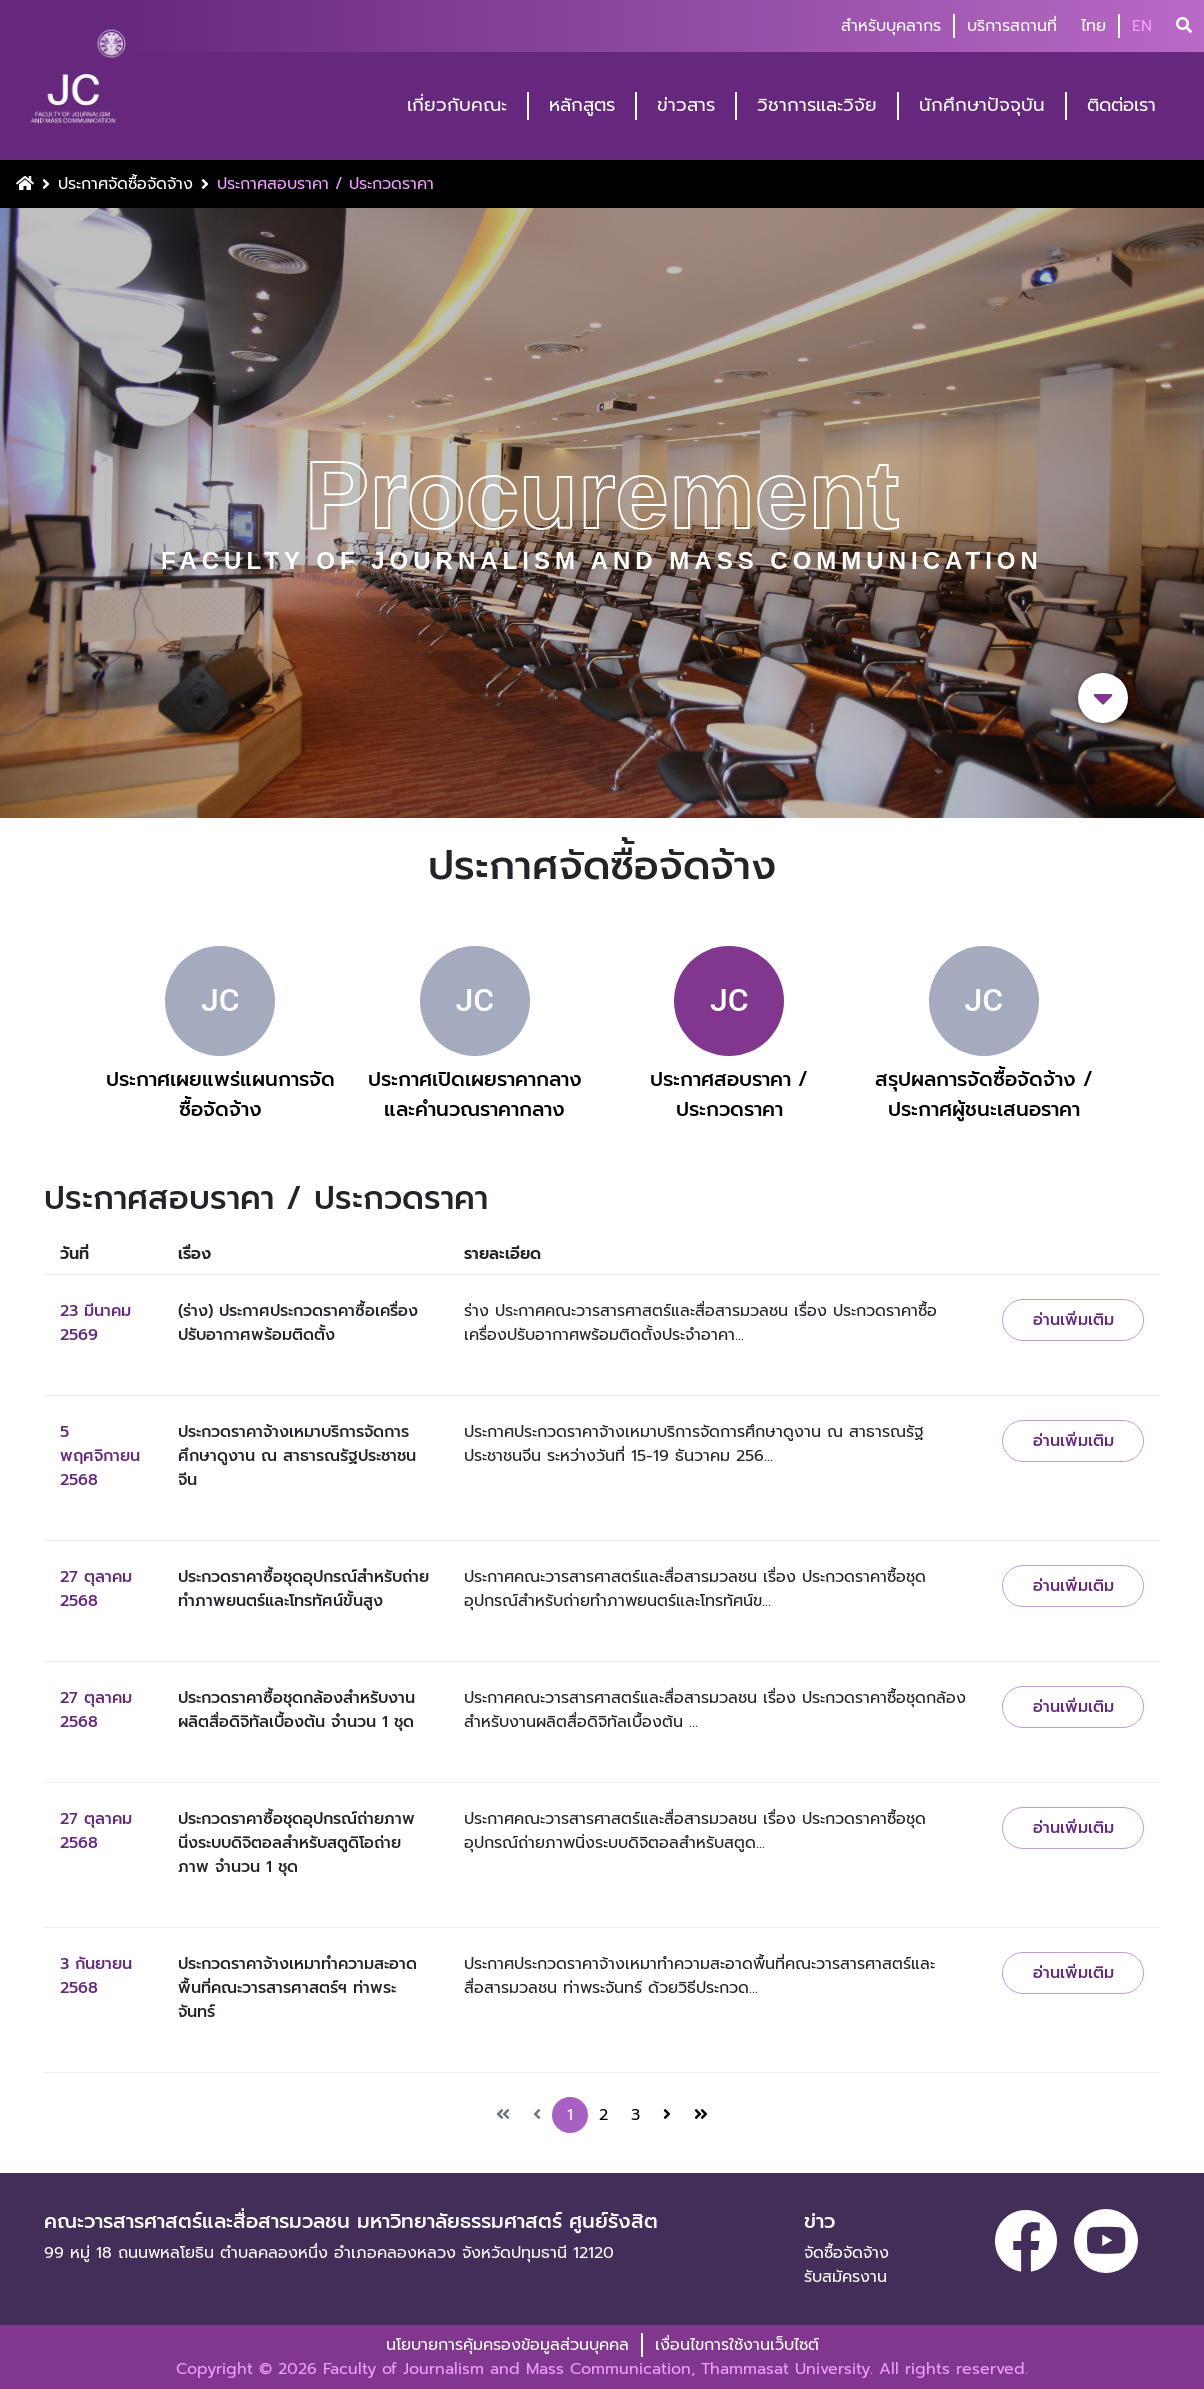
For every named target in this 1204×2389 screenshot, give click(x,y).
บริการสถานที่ (1012, 26)
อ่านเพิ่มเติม (1073, 1320)
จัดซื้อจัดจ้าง (846, 2253)
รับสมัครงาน (845, 2277)
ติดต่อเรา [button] (1121, 105)
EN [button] (1142, 26)
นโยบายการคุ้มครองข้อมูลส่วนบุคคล (507, 2345)
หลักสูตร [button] (582, 105)
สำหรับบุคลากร (891, 26)
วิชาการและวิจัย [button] (817, 105)
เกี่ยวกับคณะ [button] (457, 105)
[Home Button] (25, 184)
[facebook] (1026, 2241)
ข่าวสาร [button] (686, 105)
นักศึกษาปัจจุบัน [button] (982, 105)
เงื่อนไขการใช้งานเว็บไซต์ (737, 2345)
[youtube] (1106, 2241)
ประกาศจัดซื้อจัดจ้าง (125, 184)
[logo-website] (78, 82)
